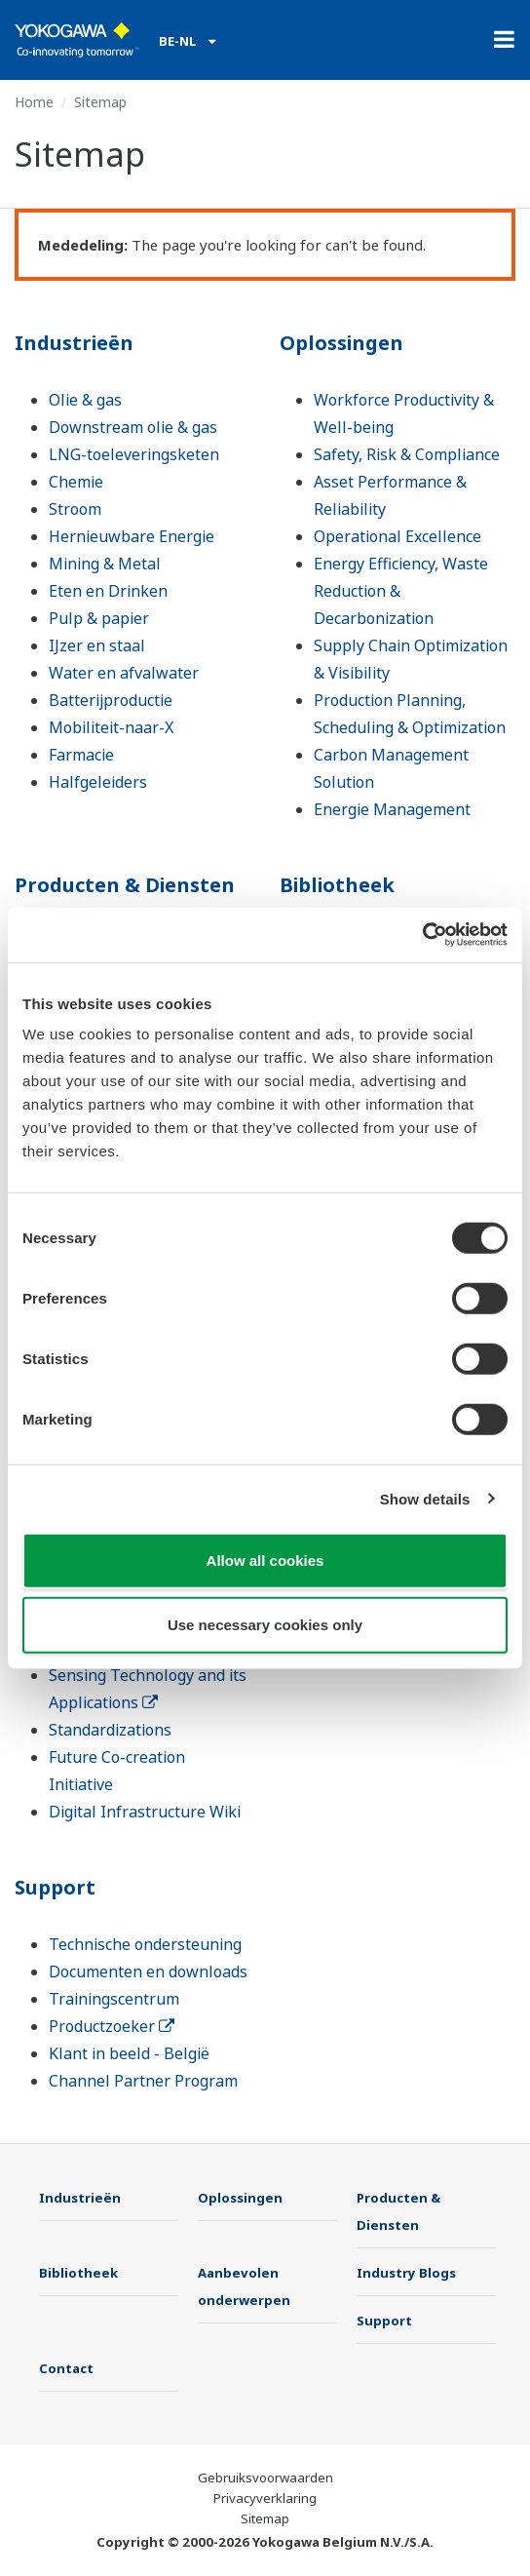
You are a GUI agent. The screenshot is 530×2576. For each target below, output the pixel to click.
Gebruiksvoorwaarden (265, 2477)
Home (34, 102)
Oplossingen (341, 343)
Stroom (75, 509)
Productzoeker (111, 2026)
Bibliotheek (337, 885)
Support (55, 1887)
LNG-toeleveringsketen (134, 454)
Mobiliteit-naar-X (111, 727)
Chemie (76, 481)
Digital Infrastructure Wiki (145, 1811)
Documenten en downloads (148, 1971)
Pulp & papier (99, 618)
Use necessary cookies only (265, 1624)
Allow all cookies (265, 1560)
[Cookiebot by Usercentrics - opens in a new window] (422, 935)
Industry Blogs (406, 2273)
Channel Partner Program (143, 2080)
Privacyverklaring (265, 2498)
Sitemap (265, 2518)
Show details (425, 1498)
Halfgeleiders (98, 782)
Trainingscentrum (114, 1999)
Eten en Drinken (108, 591)
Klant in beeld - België (129, 2053)
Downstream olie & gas (133, 427)
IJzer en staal (97, 645)
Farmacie (81, 754)
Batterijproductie (110, 700)
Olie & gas (85, 399)
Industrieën (74, 343)
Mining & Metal (105, 563)
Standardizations (110, 1729)
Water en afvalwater (124, 672)
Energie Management (392, 809)
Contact (66, 2368)
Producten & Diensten (125, 885)
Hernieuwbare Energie (131, 536)
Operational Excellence (397, 536)
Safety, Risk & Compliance (407, 454)
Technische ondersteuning (145, 1944)
